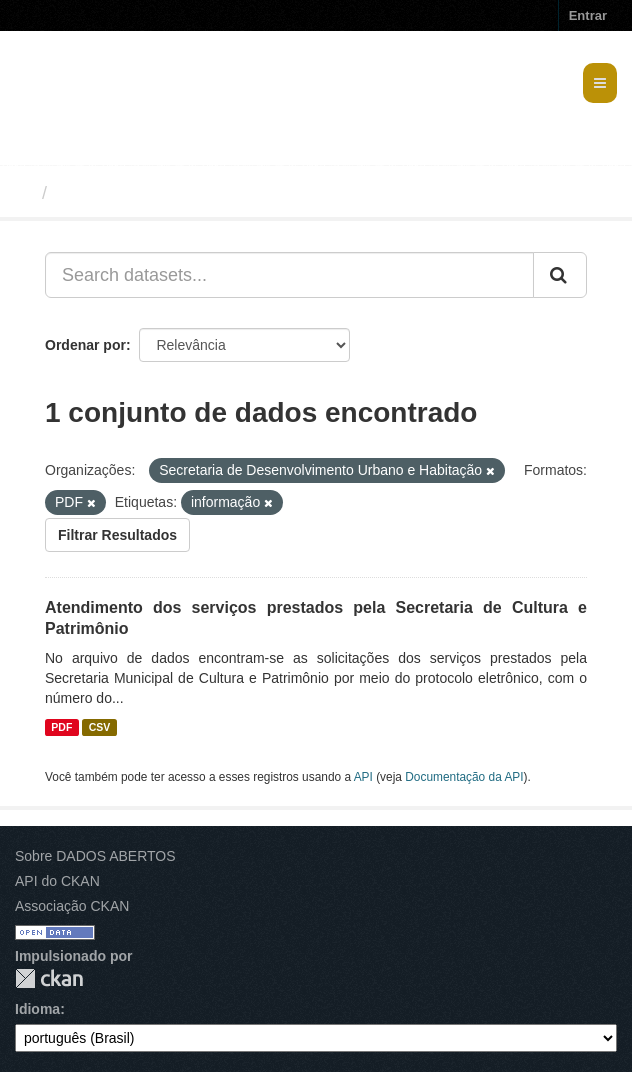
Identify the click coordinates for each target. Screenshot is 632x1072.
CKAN (49, 978)
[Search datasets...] (289, 275)
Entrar (588, 15)
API (363, 777)
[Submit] (560, 275)
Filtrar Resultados (117, 535)
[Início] (23, 193)
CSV (100, 727)
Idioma (37, 1009)
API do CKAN (57, 881)
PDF (61, 727)
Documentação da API (464, 777)
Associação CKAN (72, 906)
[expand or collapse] (600, 83)
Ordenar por (85, 345)
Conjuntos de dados (143, 193)
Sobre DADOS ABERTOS (95, 856)
